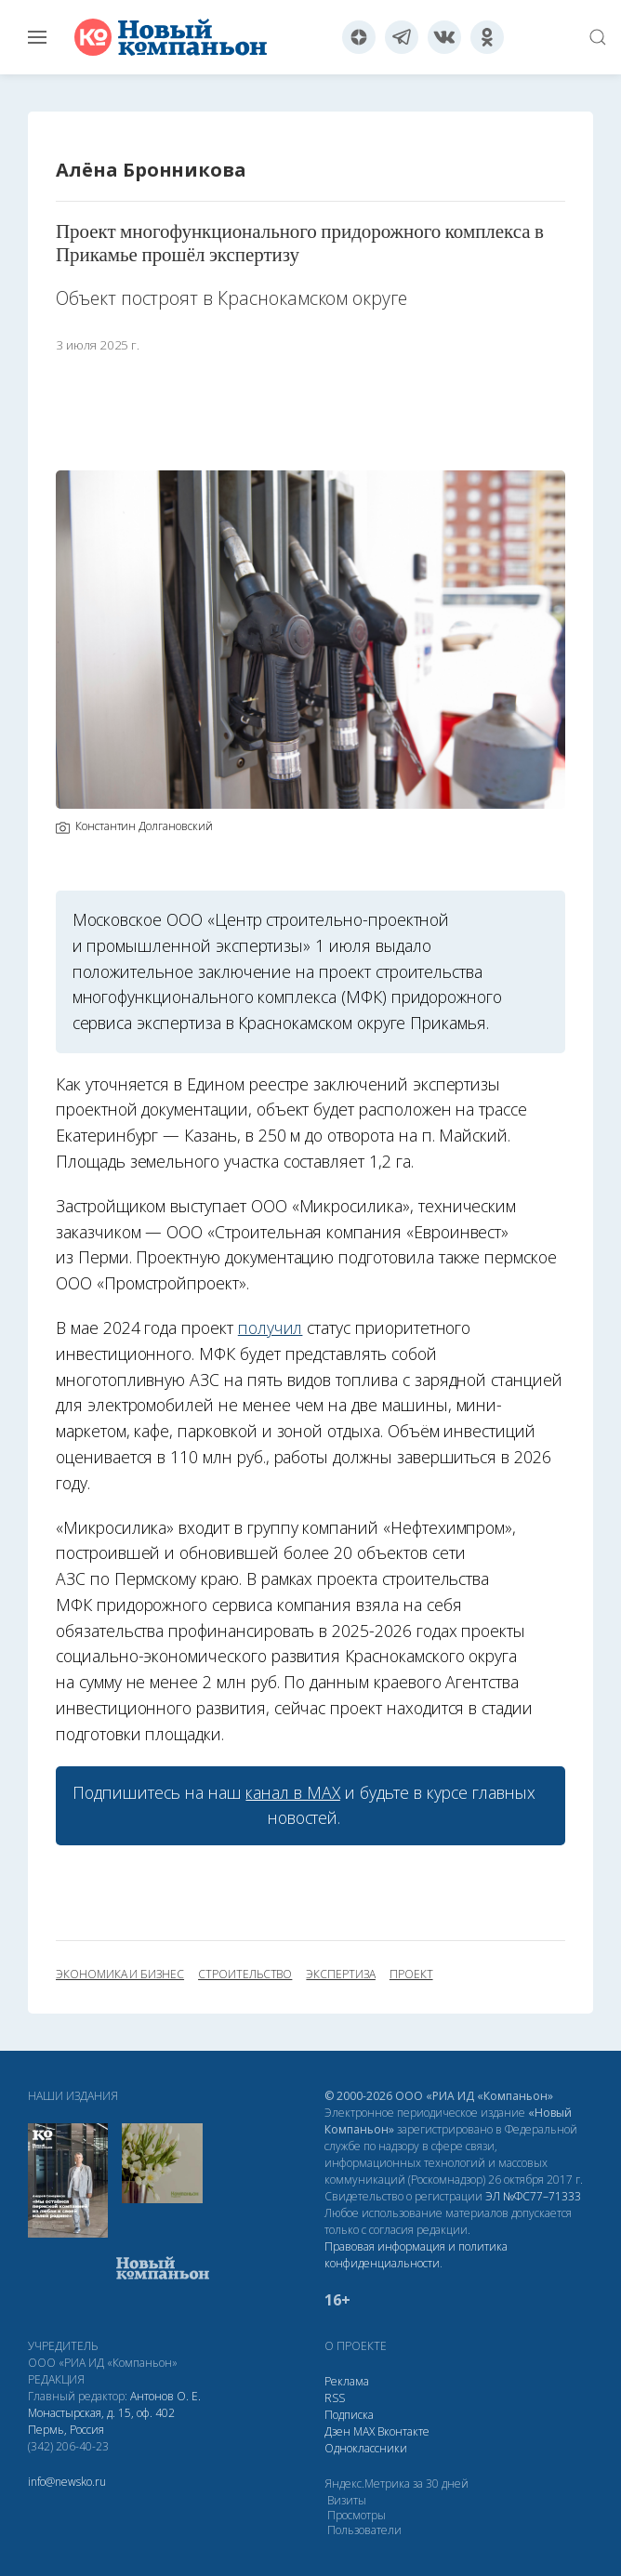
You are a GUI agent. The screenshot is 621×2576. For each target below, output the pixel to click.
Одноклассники (365, 2448)
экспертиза (340, 1974)
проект (411, 1974)
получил (270, 1327)
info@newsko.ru (67, 2482)
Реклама (346, 2381)
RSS (334, 2398)
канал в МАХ (292, 1792)
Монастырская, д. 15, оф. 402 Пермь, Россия (101, 2421)
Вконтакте (403, 2431)
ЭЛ (533, 2196)
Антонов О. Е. (165, 2396)
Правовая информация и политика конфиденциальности (416, 2255)
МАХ (364, 2431)
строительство (245, 1974)
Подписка (349, 2415)
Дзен (337, 2431)
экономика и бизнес (120, 1974)
